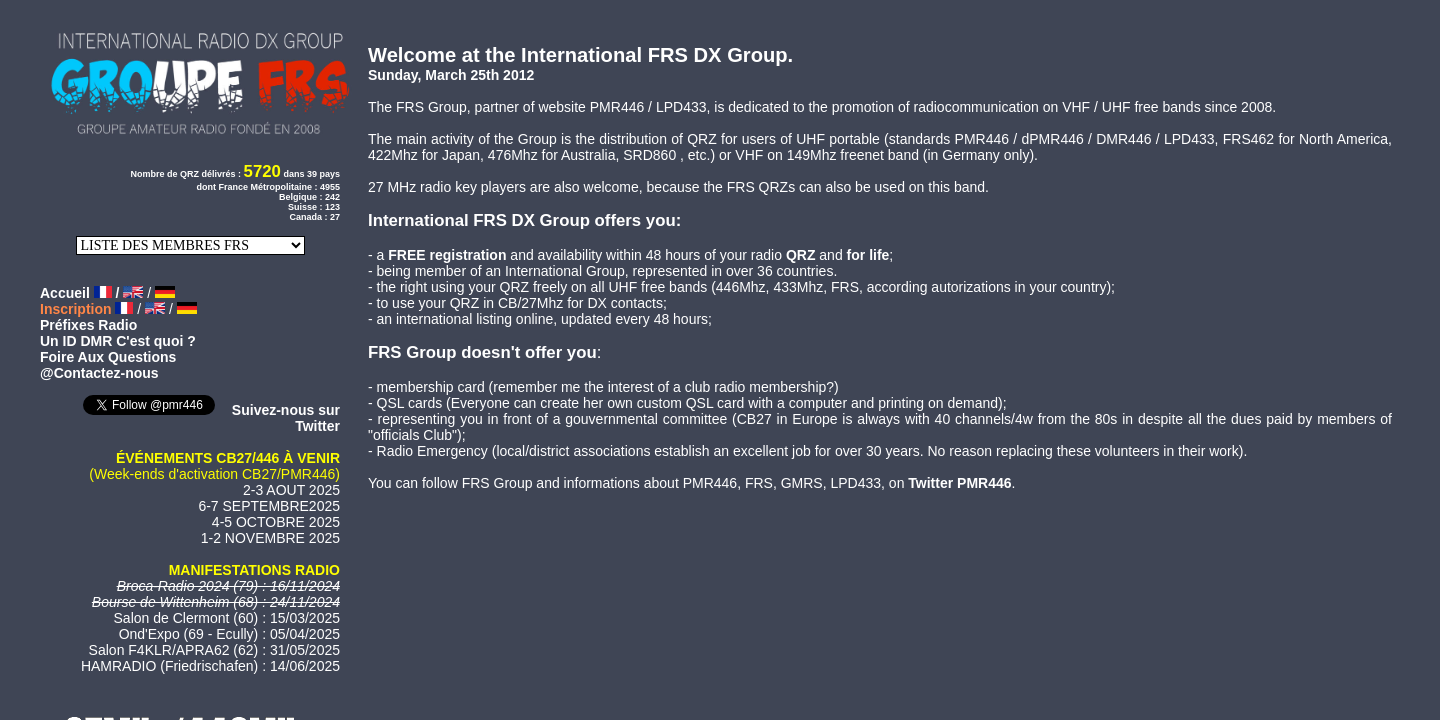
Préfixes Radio (88, 325)
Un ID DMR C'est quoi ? (118, 341)
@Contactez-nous (99, 373)
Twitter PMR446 (959, 483)
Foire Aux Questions (108, 357)
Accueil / (81, 293)
